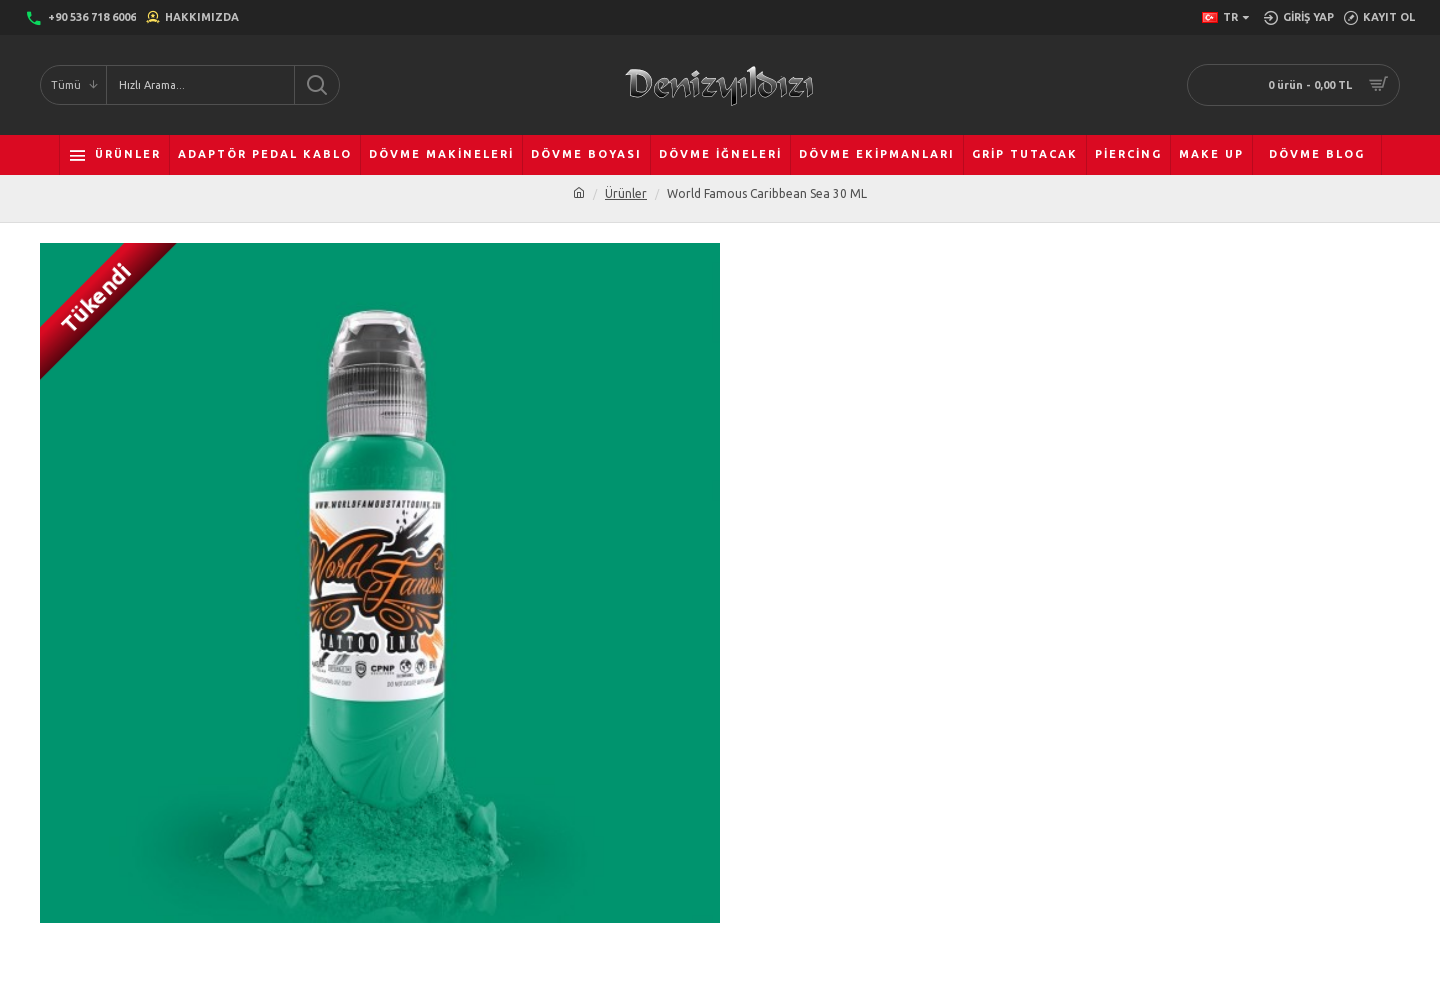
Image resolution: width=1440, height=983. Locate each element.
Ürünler (626, 193)
